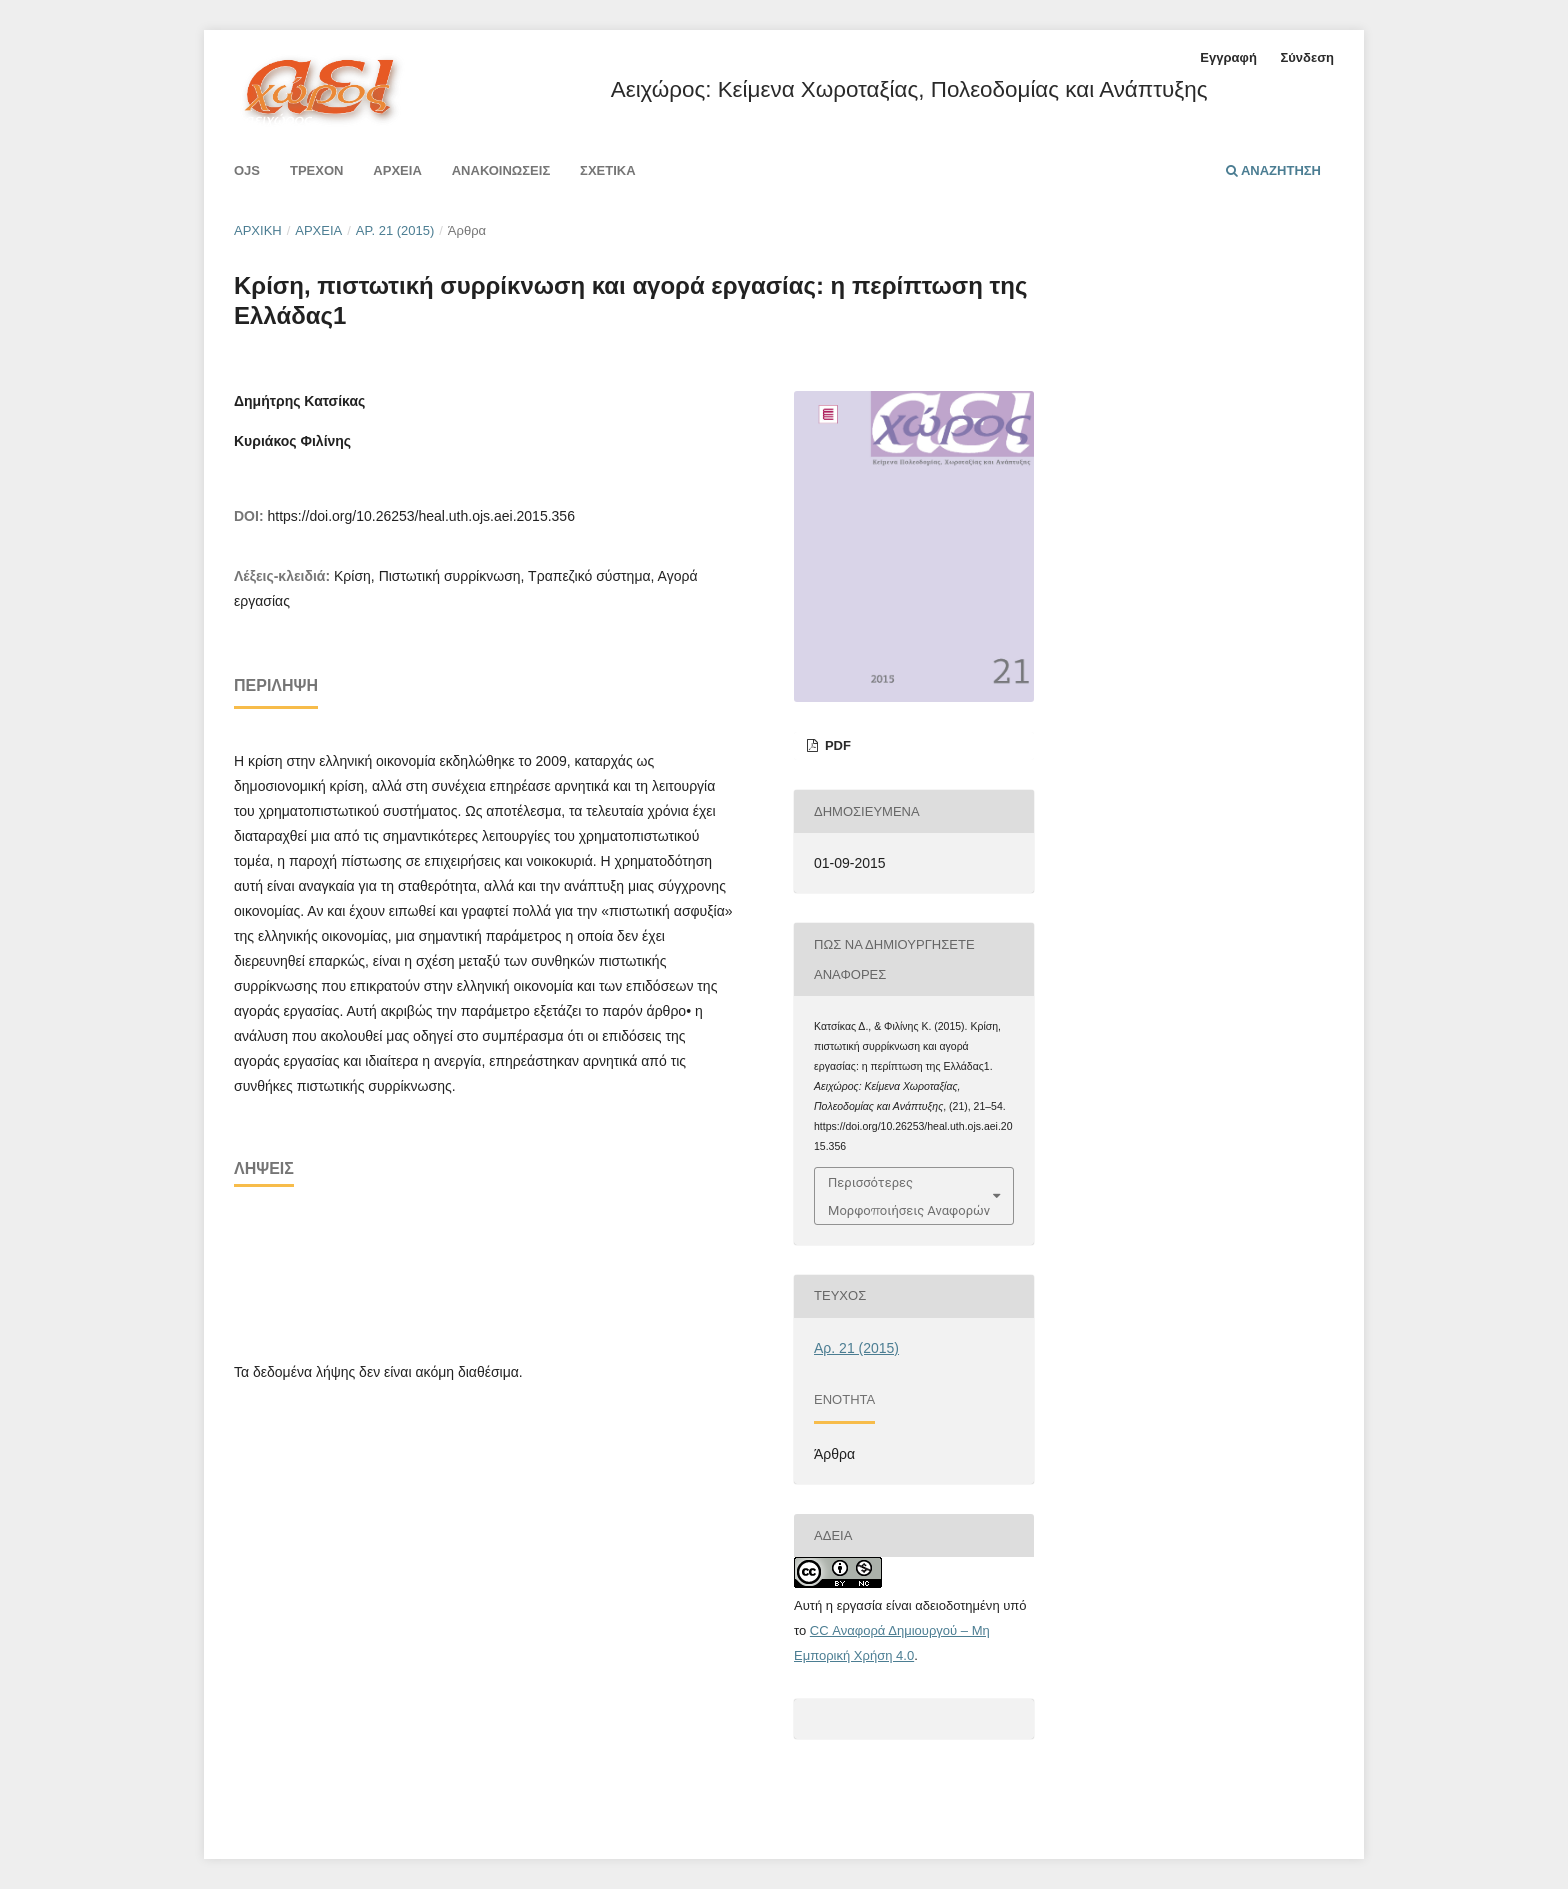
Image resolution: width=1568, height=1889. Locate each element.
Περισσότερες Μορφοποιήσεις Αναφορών (909, 1196)
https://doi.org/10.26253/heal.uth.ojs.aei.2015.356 (420, 516)
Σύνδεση (1307, 57)
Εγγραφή (1228, 57)
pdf (836, 745)
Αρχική (258, 230)
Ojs (247, 170)
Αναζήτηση (1273, 170)
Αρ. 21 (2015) (395, 230)
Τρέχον (317, 170)
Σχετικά (608, 170)
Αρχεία (397, 170)
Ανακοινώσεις (501, 170)
